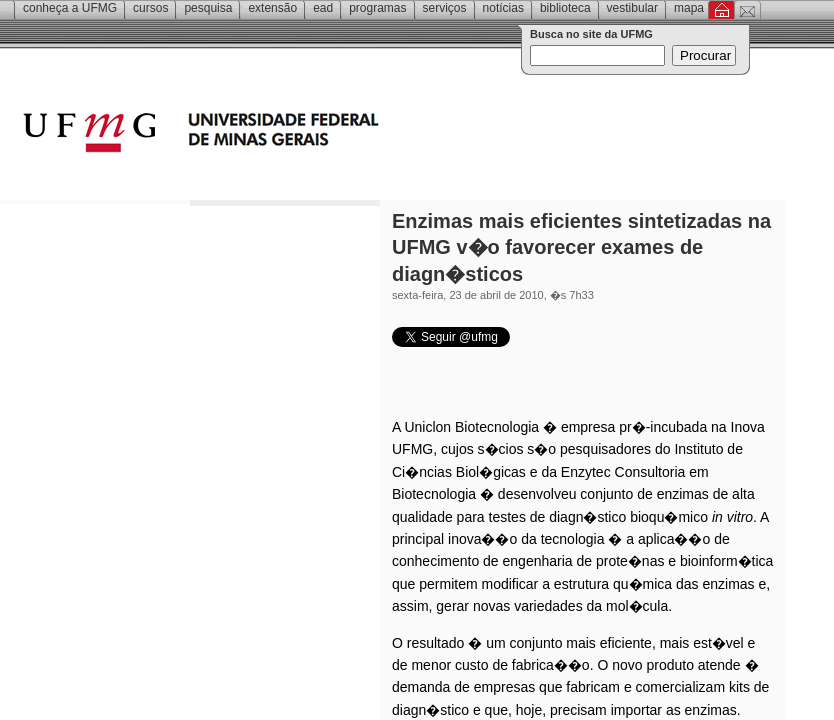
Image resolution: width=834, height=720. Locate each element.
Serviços (445, 8)
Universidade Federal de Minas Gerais (315, 135)
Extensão (272, 8)
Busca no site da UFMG (591, 34)
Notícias (503, 8)
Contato (747, 10)
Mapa (689, 8)
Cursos (150, 8)
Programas (377, 8)
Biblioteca (565, 8)
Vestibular (632, 8)
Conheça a (70, 8)
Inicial (721, 10)
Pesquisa (208, 8)
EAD (323, 8)
